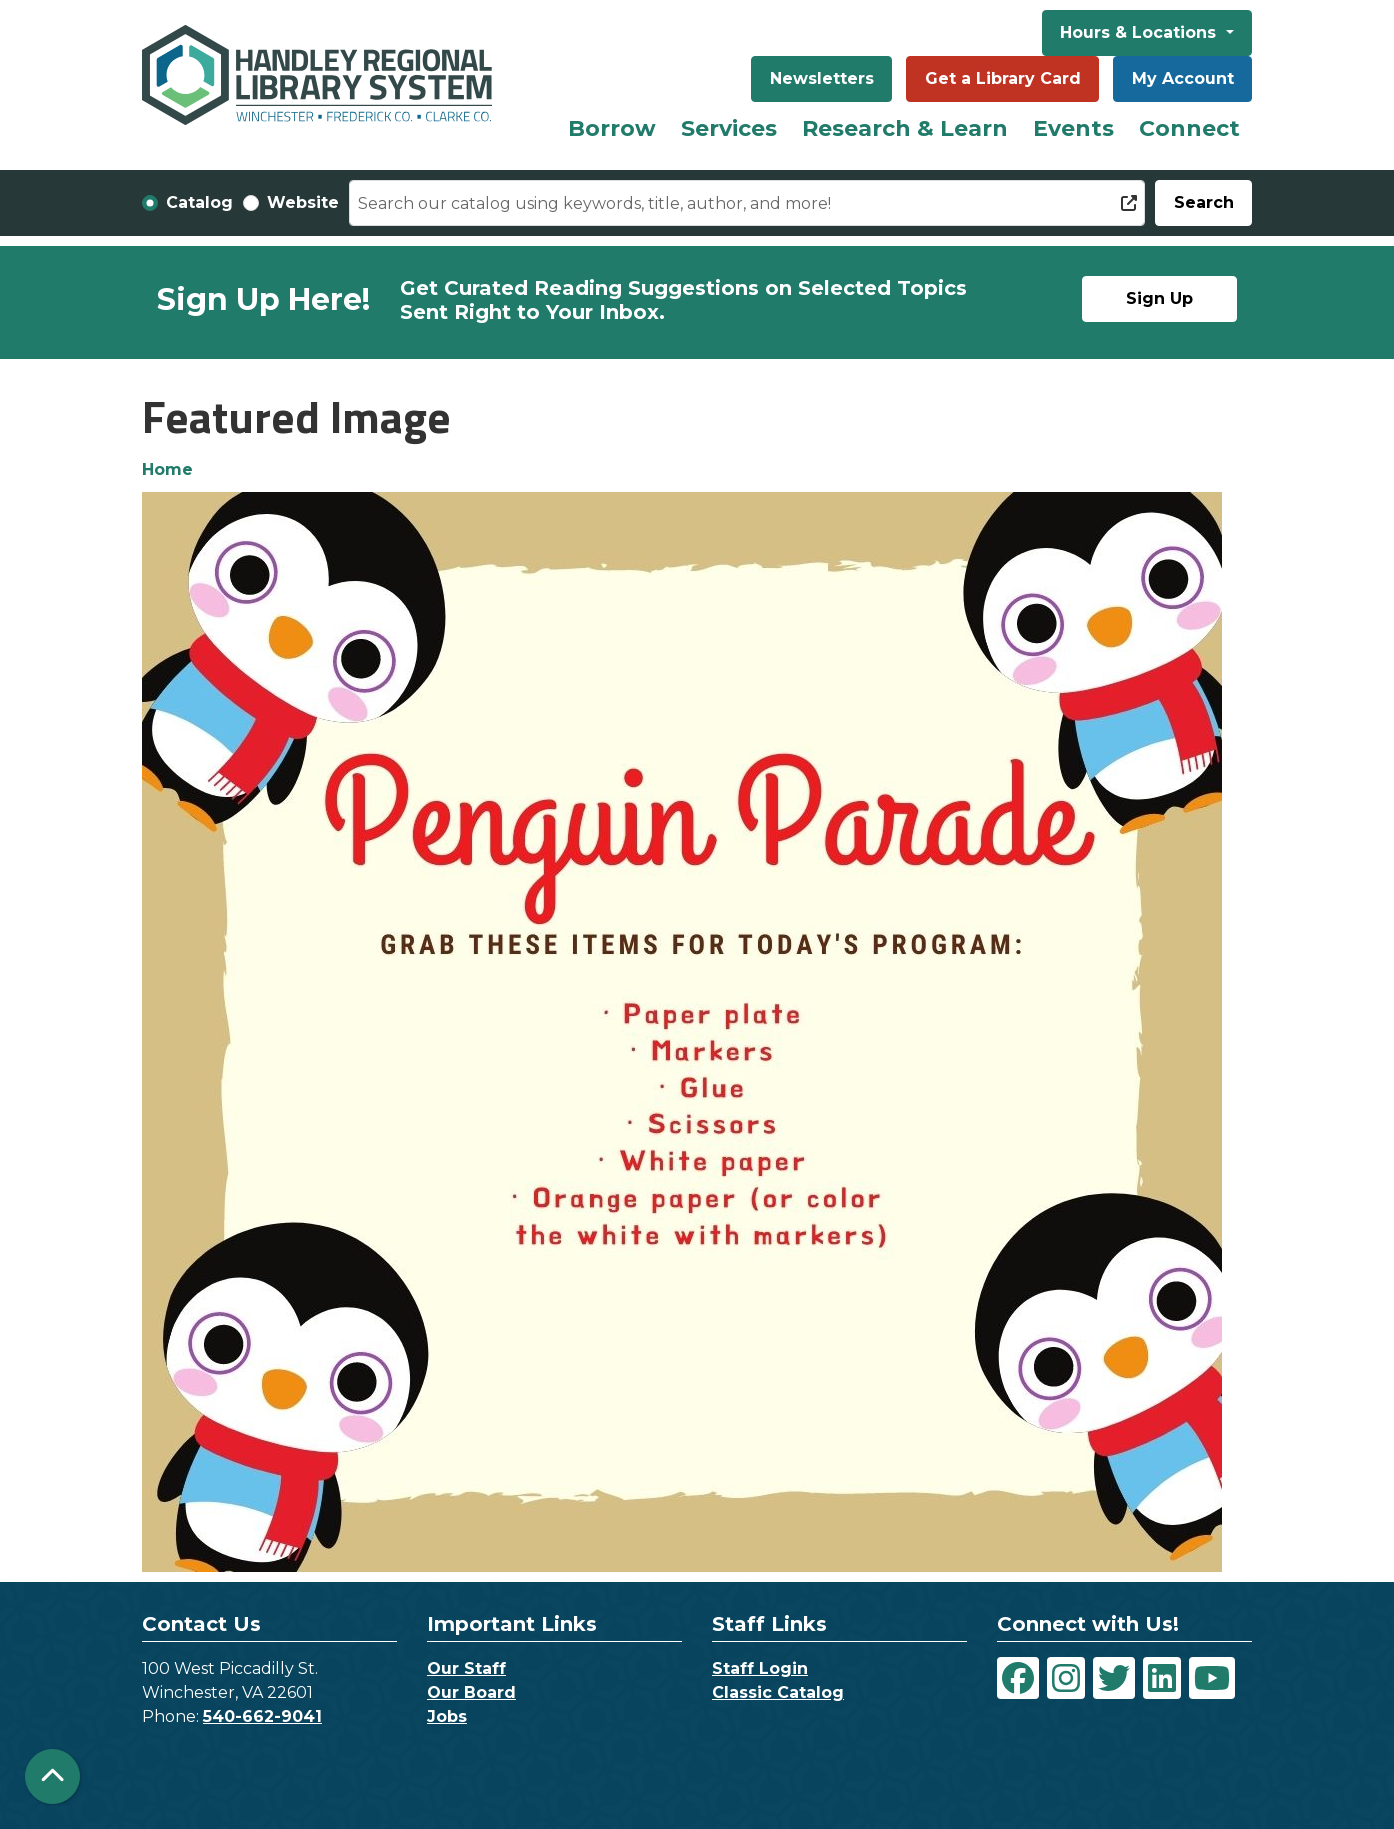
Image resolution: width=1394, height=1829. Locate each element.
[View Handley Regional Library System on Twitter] (1114, 1678)
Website (303, 202)
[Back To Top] (52, 1776)
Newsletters (822, 78)
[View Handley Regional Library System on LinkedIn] (1162, 1678)
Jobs (447, 1716)
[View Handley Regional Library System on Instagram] (1066, 1678)
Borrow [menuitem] (612, 128)
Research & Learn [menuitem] (905, 128)
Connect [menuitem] (1189, 128)
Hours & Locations (1140, 32)
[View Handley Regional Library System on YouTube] (1212, 1678)
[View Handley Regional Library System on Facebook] (1018, 1678)
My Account (1183, 78)
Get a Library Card (1003, 78)
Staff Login (760, 1668)
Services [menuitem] (729, 128)
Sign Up (1159, 298)
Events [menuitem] (1073, 128)
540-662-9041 (262, 1716)
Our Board (471, 1692)
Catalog (199, 202)
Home (167, 469)
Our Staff (466, 1668)
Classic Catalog (778, 1692)
